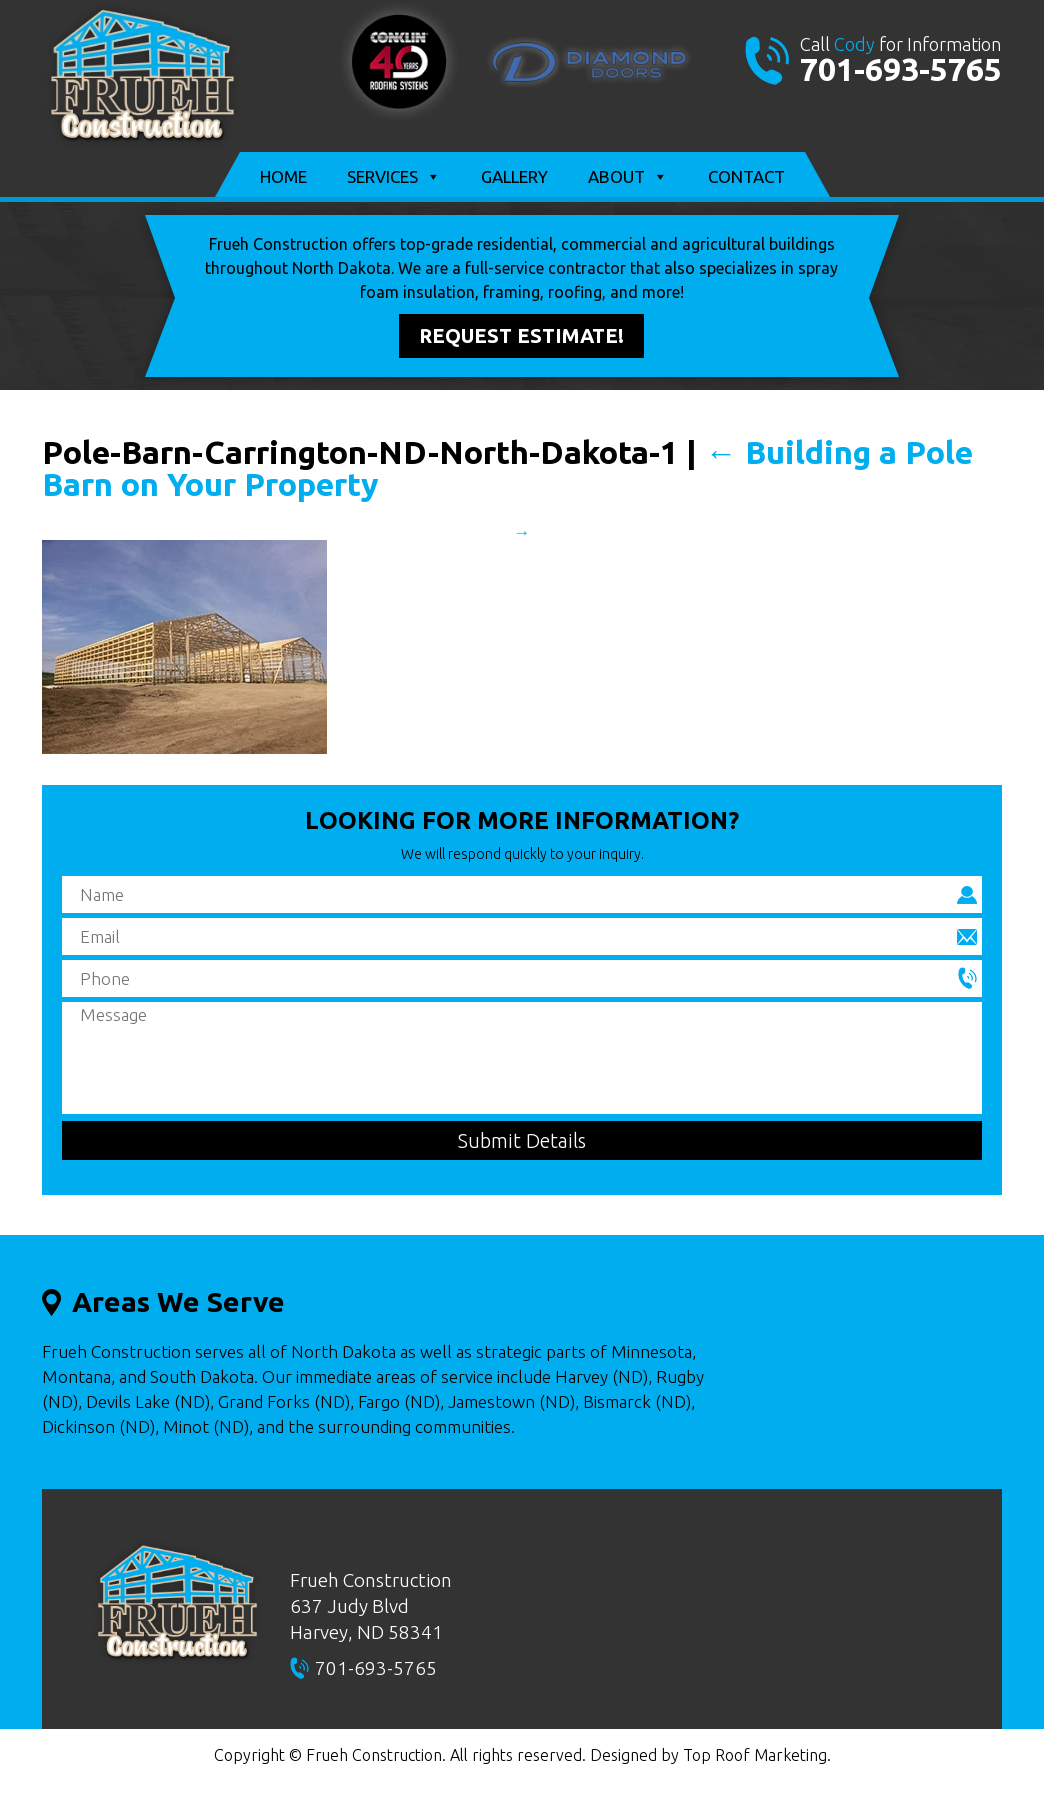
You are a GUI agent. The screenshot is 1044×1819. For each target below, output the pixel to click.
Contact (746, 176)
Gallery (514, 176)
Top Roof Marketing (755, 1755)
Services (394, 177)
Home (283, 176)
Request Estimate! (521, 335)
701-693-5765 (901, 69)
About (628, 177)
